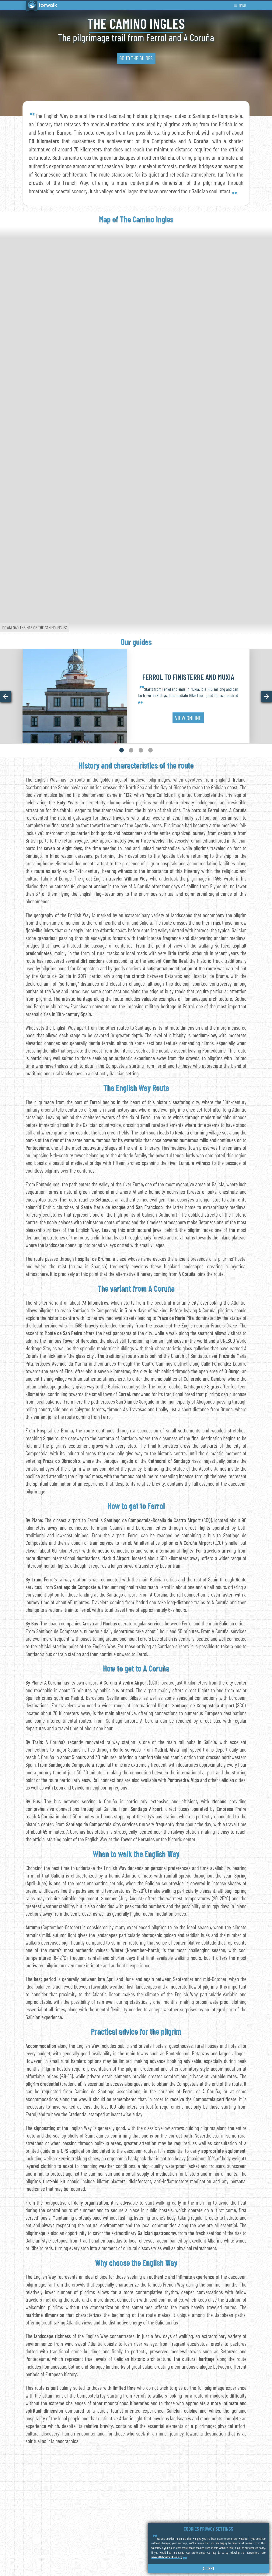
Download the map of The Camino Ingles (34, 627)
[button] (5, 696)
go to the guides (136, 58)
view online (188, 718)
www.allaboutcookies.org (166, 2557)
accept (208, 2568)
